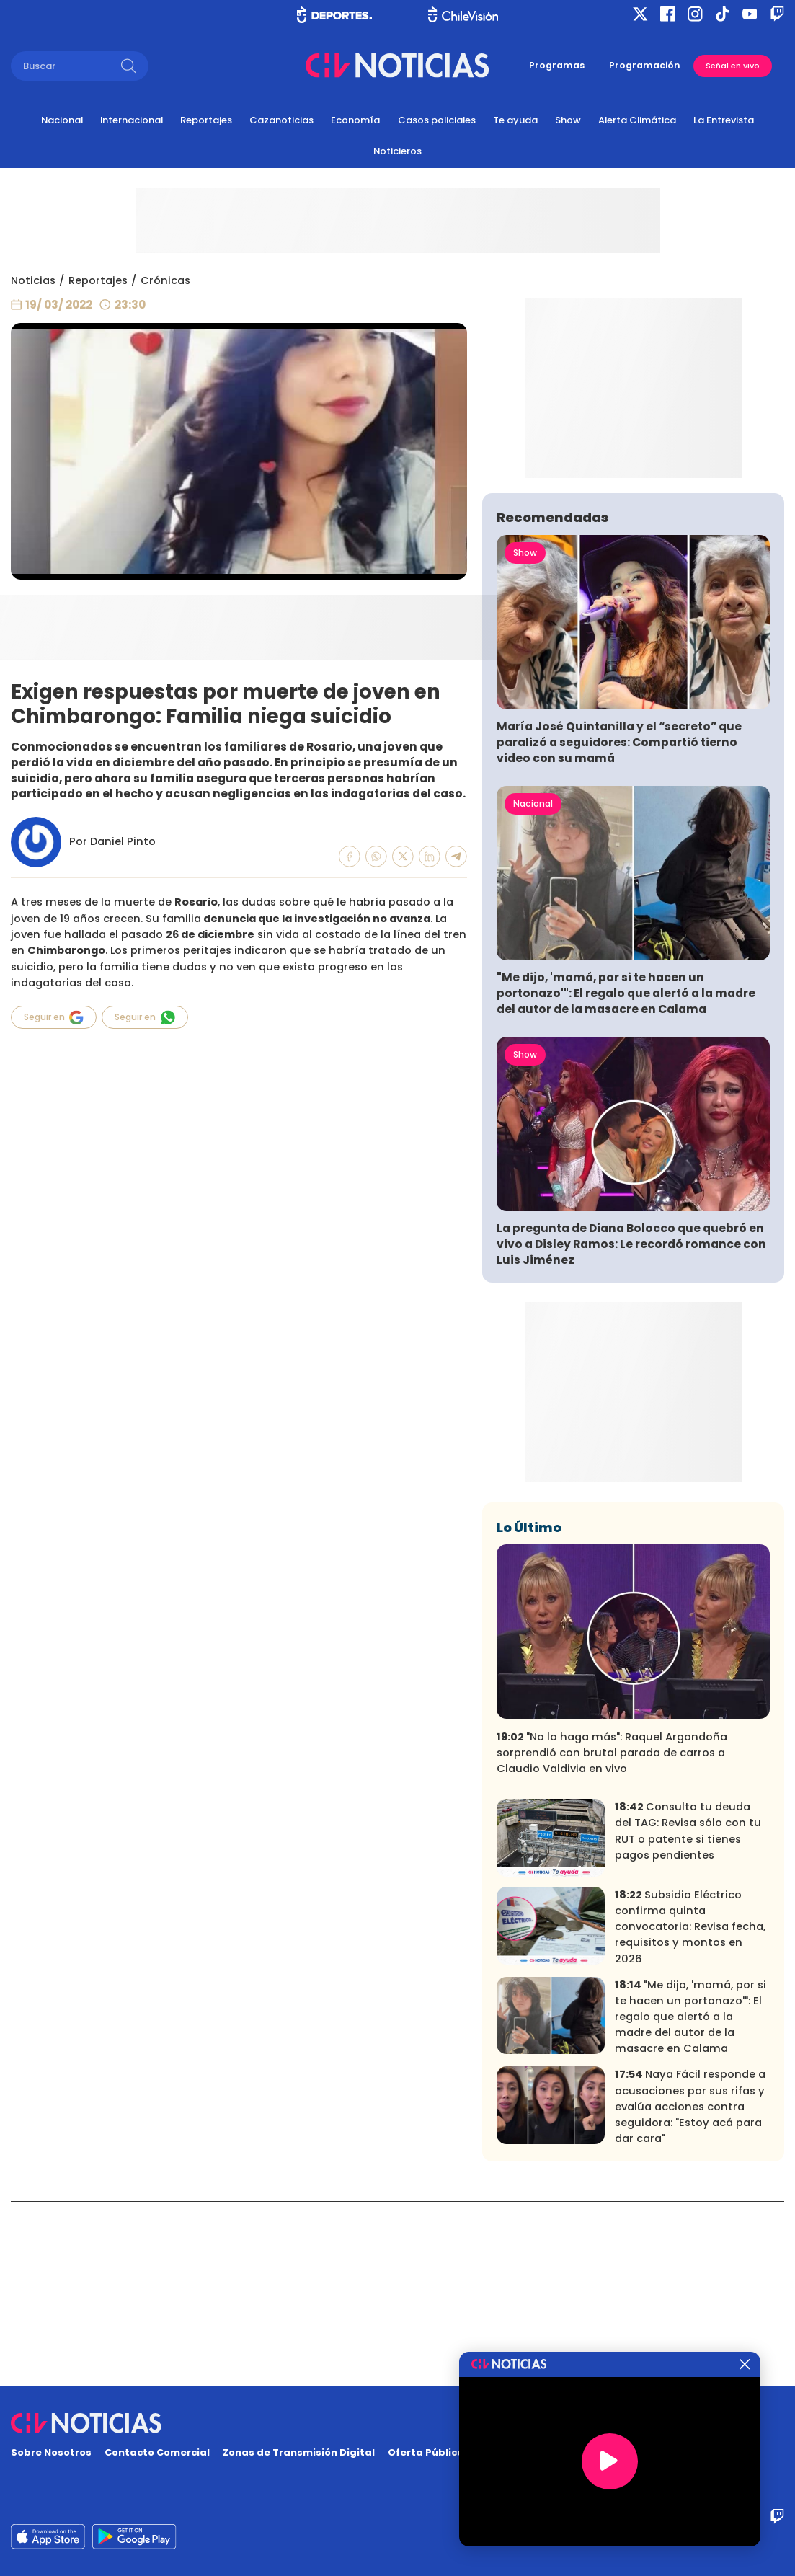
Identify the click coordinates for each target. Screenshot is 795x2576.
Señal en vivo (733, 65)
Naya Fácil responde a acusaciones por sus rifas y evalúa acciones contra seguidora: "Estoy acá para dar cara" (690, 2290)
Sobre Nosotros (51, 2452)
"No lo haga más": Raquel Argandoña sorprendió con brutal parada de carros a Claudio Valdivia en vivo (612, 1936)
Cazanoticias (281, 120)
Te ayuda (515, 120)
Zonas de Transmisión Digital (299, 2452)
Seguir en (54, 1017)
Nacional (62, 120)
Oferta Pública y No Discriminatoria (480, 2452)
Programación (644, 65)
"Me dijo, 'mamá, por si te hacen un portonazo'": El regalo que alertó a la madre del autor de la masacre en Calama (626, 1177)
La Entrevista (723, 120)
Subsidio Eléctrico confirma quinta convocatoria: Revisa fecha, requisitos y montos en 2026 (690, 2110)
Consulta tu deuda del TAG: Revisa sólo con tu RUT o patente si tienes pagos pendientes (688, 2014)
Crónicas (165, 280)
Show (568, 120)
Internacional (131, 120)
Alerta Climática (637, 120)
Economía (355, 120)
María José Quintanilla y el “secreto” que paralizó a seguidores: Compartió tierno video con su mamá (619, 926)
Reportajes (206, 120)
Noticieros (397, 151)
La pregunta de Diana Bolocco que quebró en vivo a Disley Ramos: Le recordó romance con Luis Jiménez (631, 1427)
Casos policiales (437, 120)
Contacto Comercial (157, 2452)
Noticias (33, 280)
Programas (557, 65)
